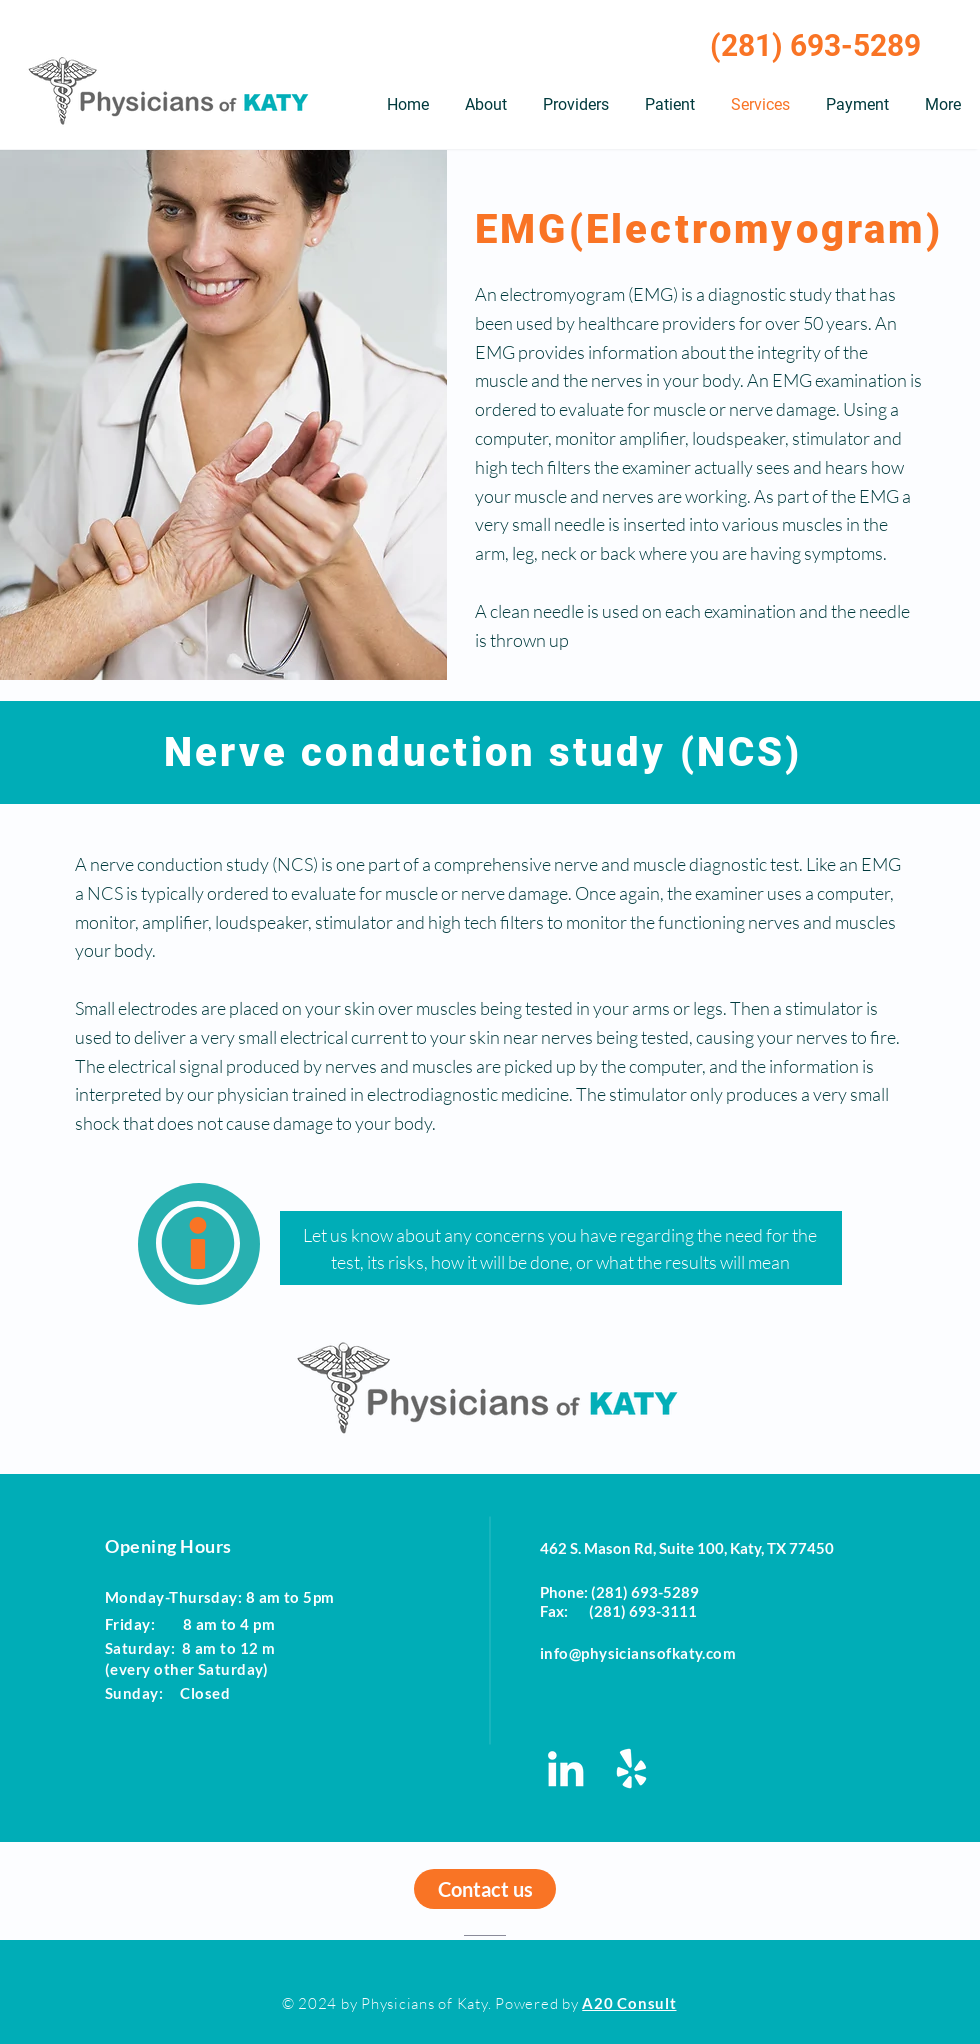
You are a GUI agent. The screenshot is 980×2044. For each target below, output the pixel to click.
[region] (199, 1244)
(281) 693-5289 (815, 45)
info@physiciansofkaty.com (638, 1653)
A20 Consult (629, 2003)
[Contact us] (485, 1889)
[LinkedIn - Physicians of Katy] (565, 1768)
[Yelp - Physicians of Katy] (631, 1768)
